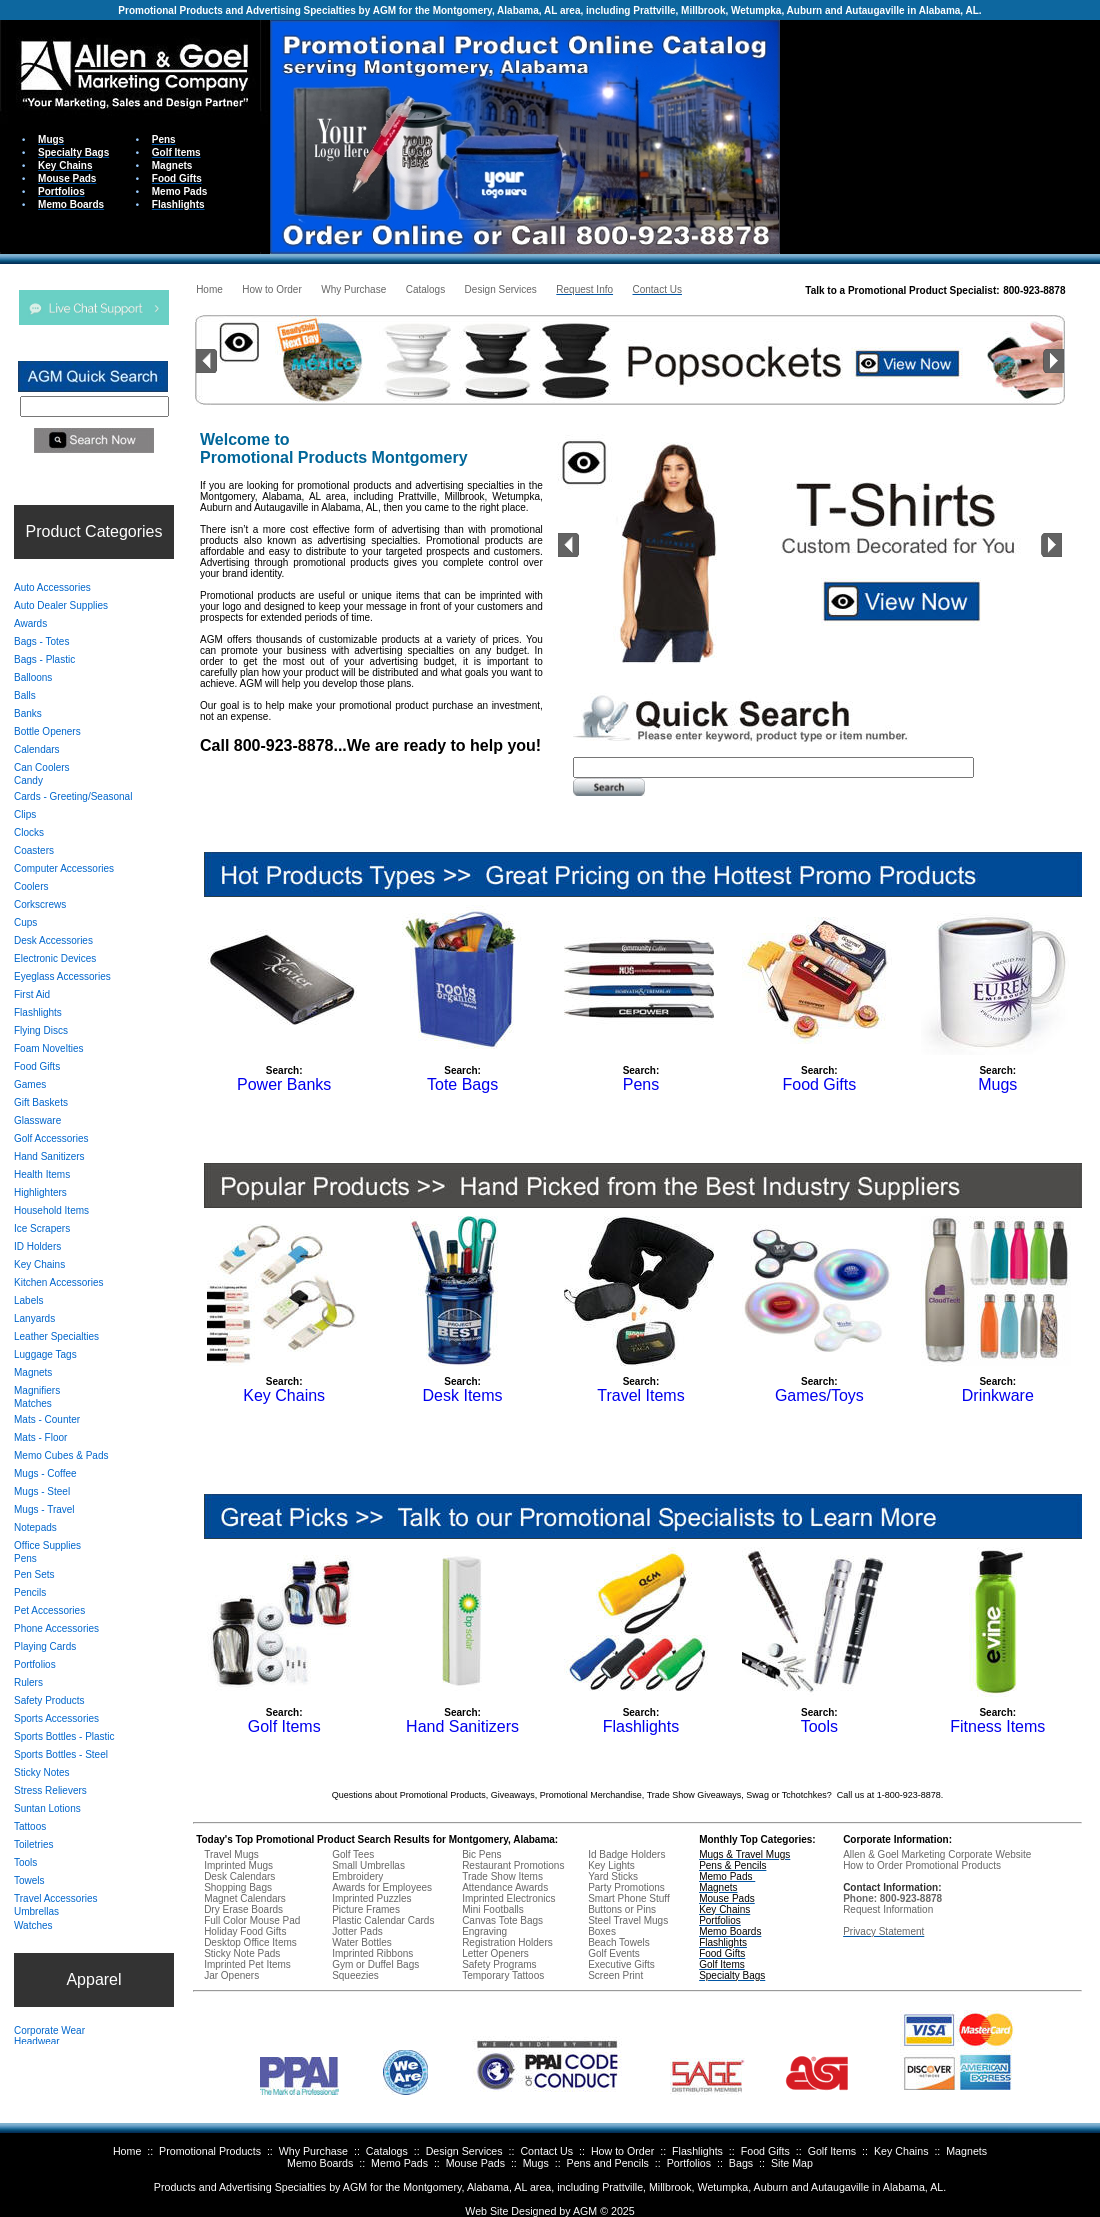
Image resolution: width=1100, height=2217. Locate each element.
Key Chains (901, 2151)
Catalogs (387, 2151)
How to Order (622, 2151)
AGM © (590, 2211)
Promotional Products (210, 2151)
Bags (741, 2163)
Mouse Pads (475, 2163)
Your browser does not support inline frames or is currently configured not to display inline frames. (940, 135)
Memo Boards (320, 2163)
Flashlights (697, 2151)
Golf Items (832, 2151)
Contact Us (546, 2151)
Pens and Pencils (608, 2163)
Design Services (464, 2151)
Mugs (536, 2163)
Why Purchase (313, 2151)
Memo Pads (399, 2163)
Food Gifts (765, 2151)
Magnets (966, 2151)
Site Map (792, 2163)
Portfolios (689, 2163)
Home (127, 2151)
